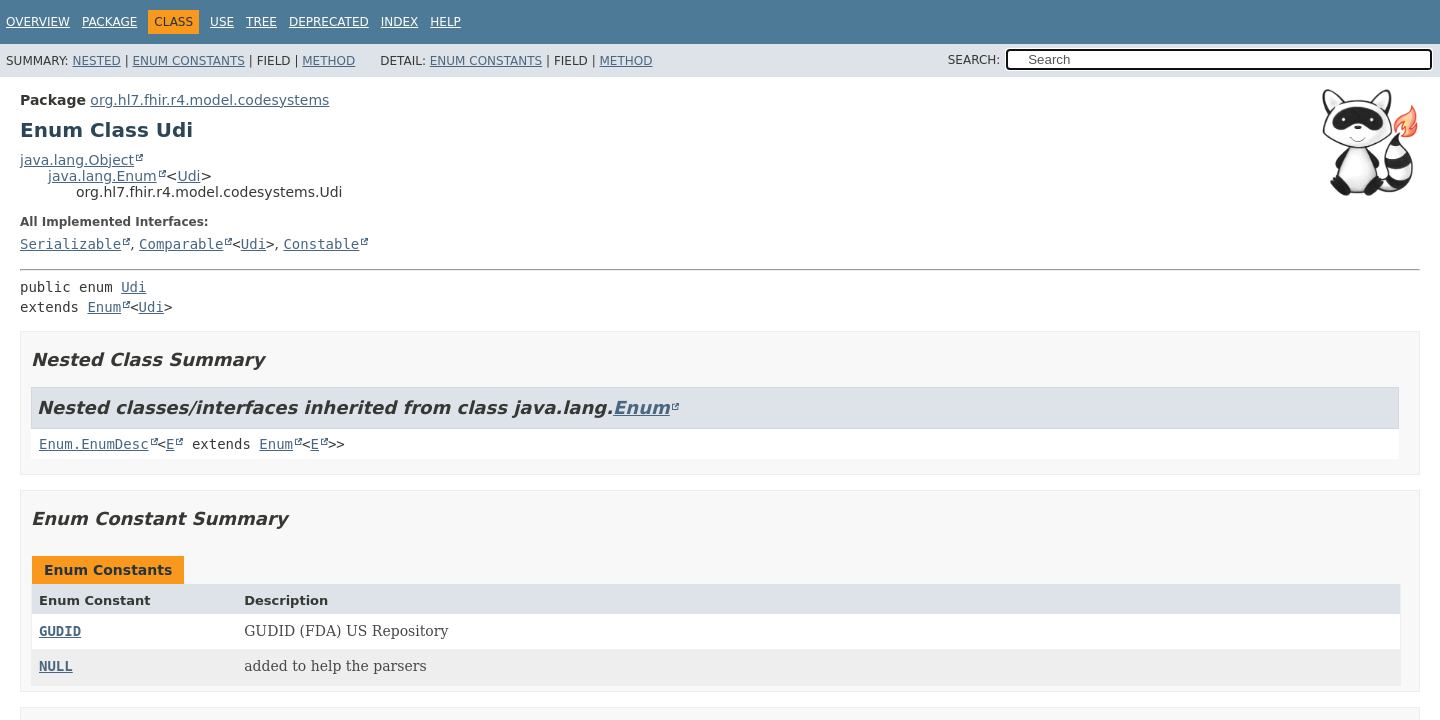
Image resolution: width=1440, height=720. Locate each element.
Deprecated (329, 22)
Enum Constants (188, 61)
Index (400, 22)
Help (445, 22)
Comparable (181, 244)
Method (328, 61)
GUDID (60, 631)
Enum (104, 307)
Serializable (70, 244)
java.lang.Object (77, 160)
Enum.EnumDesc (94, 444)
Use (222, 22)
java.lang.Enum (102, 176)
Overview (38, 22)
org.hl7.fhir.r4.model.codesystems (209, 100)
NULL (56, 666)
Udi (188, 176)
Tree (261, 22)
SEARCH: (974, 60)
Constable (321, 244)
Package (109, 22)
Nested (96, 61)
